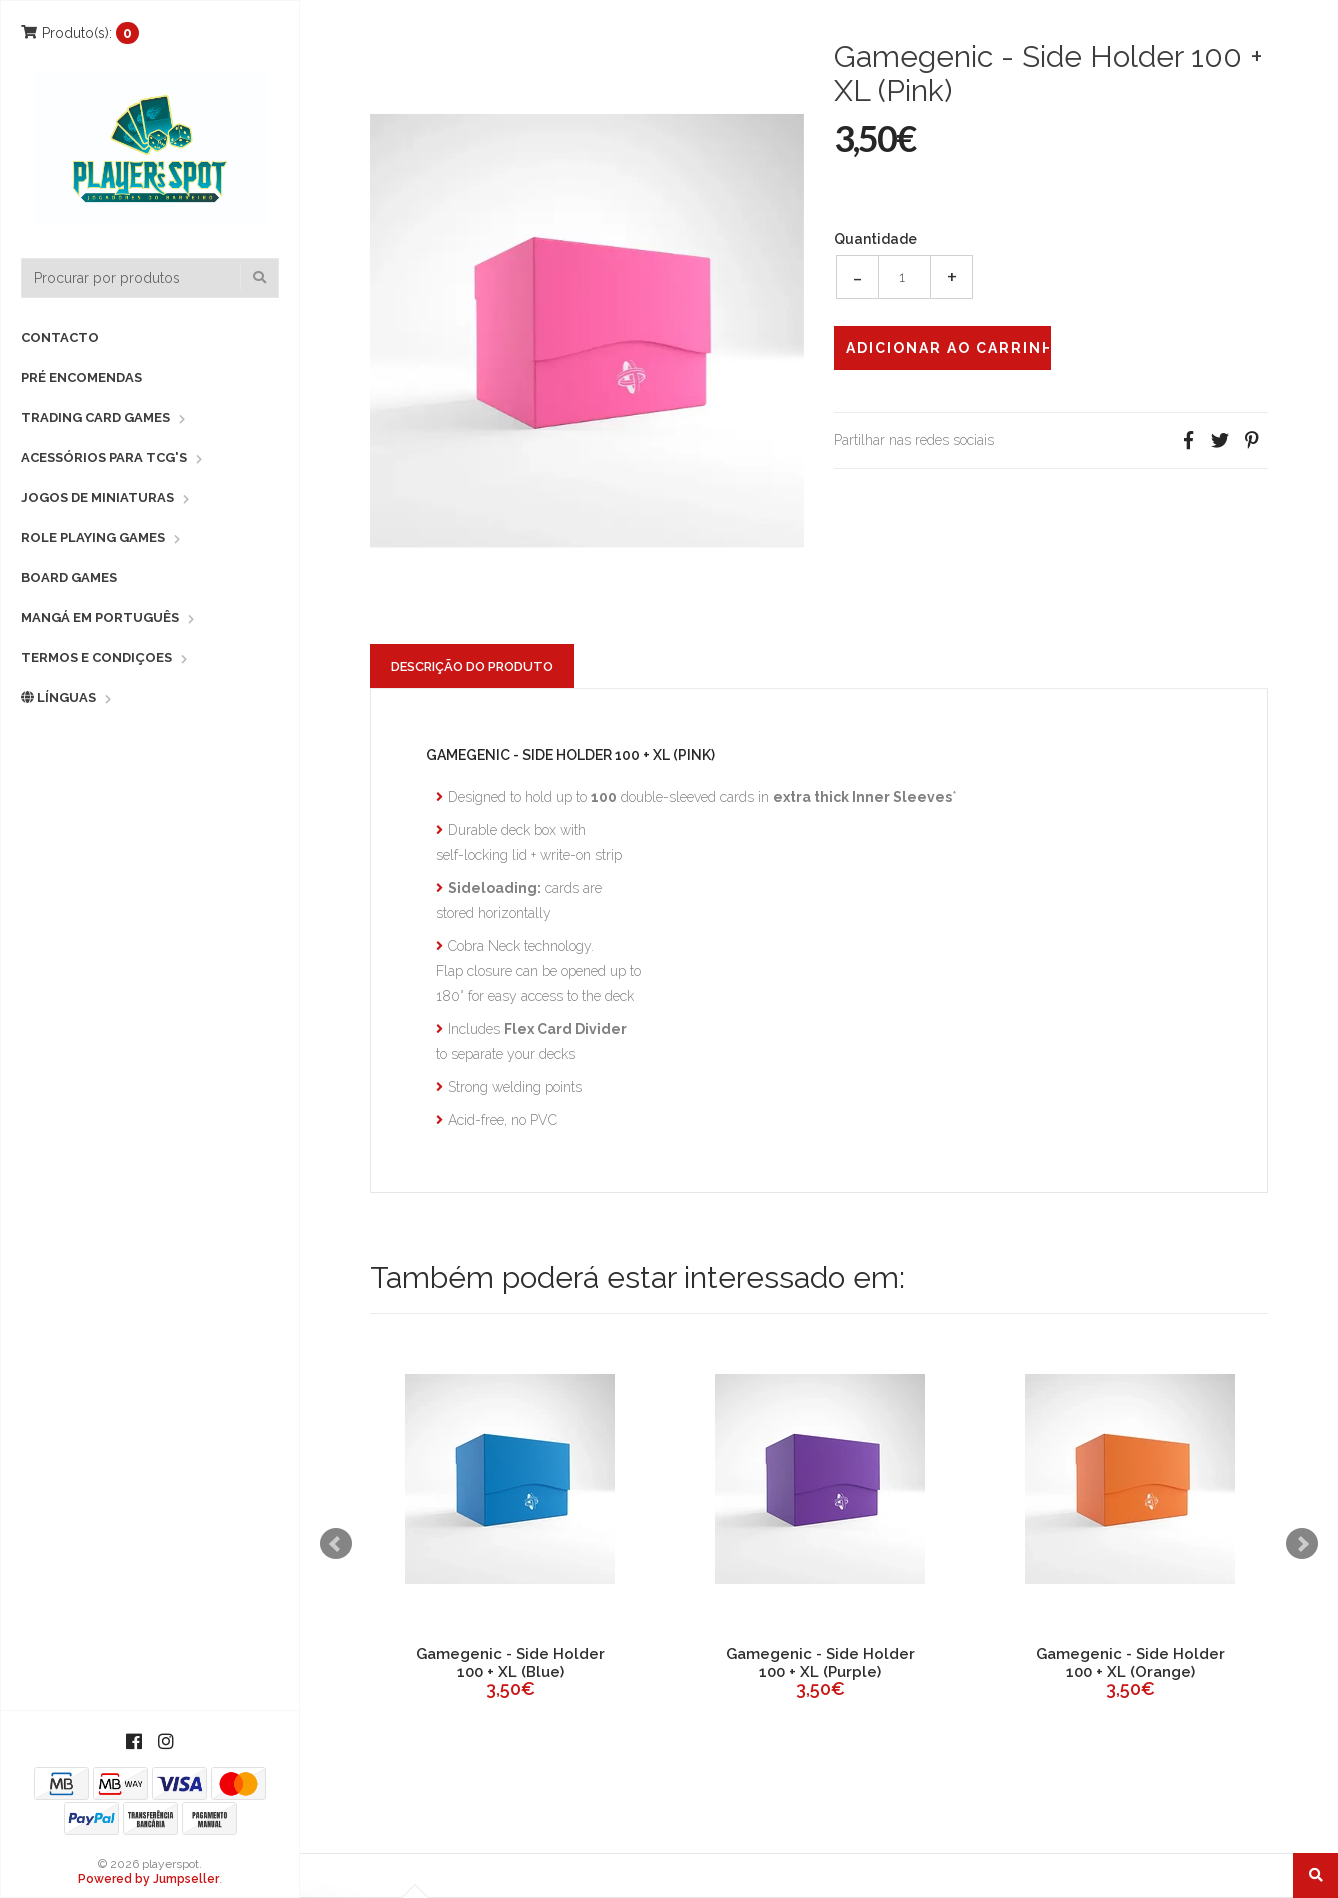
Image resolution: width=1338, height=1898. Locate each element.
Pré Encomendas (81, 377)
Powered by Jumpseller (148, 1879)
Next (1302, 1544)
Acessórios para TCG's (104, 457)
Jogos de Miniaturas (97, 497)
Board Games (69, 577)
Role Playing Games (93, 537)
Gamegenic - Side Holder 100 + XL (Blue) (510, 1663)
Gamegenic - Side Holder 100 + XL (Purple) (820, 1663)
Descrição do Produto (472, 666)
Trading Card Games (95, 417)
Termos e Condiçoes (96, 657)
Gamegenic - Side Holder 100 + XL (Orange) (1130, 1663)
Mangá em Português (100, 617)
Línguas (58, 697)
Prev (336, 1544)
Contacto (60, 337)
